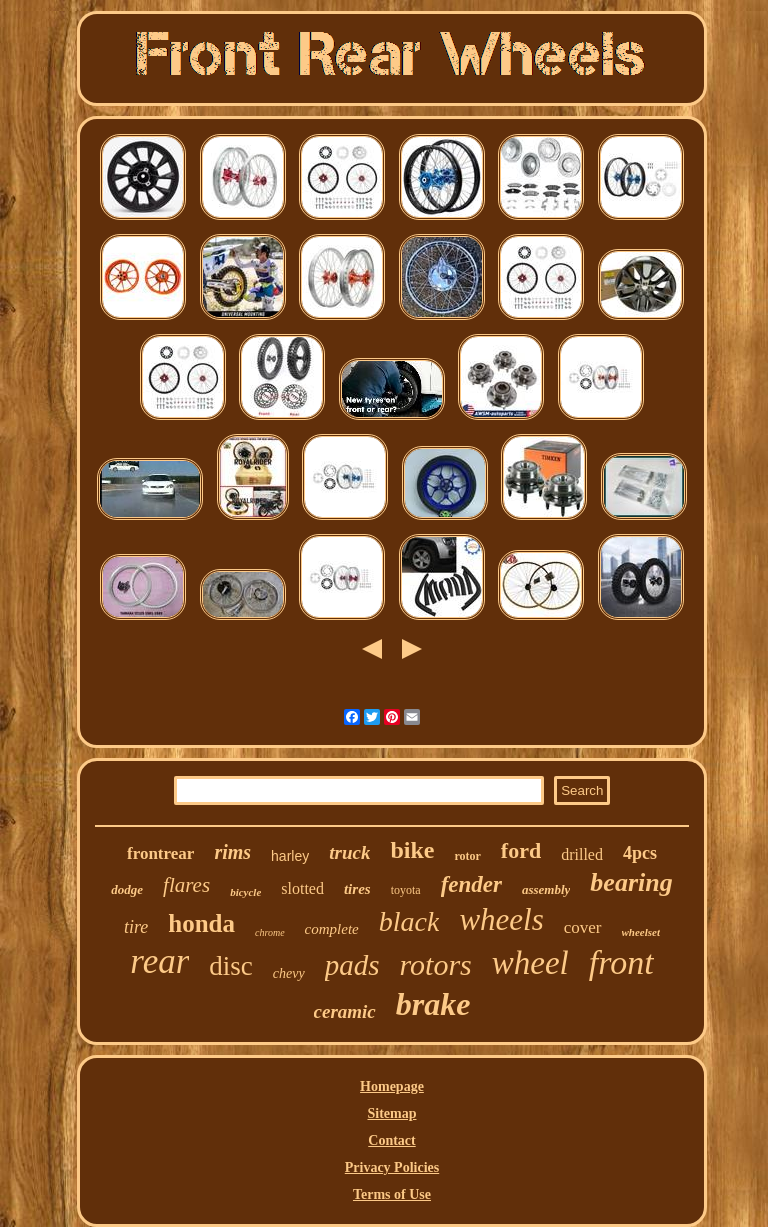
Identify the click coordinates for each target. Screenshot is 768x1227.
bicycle (245, 892)
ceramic (345, 1011)
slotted (302, 888)
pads (352, 965)
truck (349, 852)
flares (186, 885)
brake (433, 1004)
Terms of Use (392, 1194)
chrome (270, 932)
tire (136, 927)
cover (583, 927)
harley (290, 856)
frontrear (160, 853)
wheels (501, 919)
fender (471, 884)
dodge (127, 889)
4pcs (640, 853)
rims (232, 852)
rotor (467, 856)
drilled (582, 854)
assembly (546, 889)
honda (201, 923)
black (409, 921)
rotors (436, 964)
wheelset (641, 932)
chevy (289, 973)
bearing (631, 882)
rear (159, 961)
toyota (406, 890)
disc (231, 966)
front (621, 962)
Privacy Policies (392, 1167)
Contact (391, 1140)
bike (412, 850)
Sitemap (391, 1113)
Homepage (392, 1086)
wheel (530, 963)
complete (332, 929)
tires (357, 889)
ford (521, 850)
